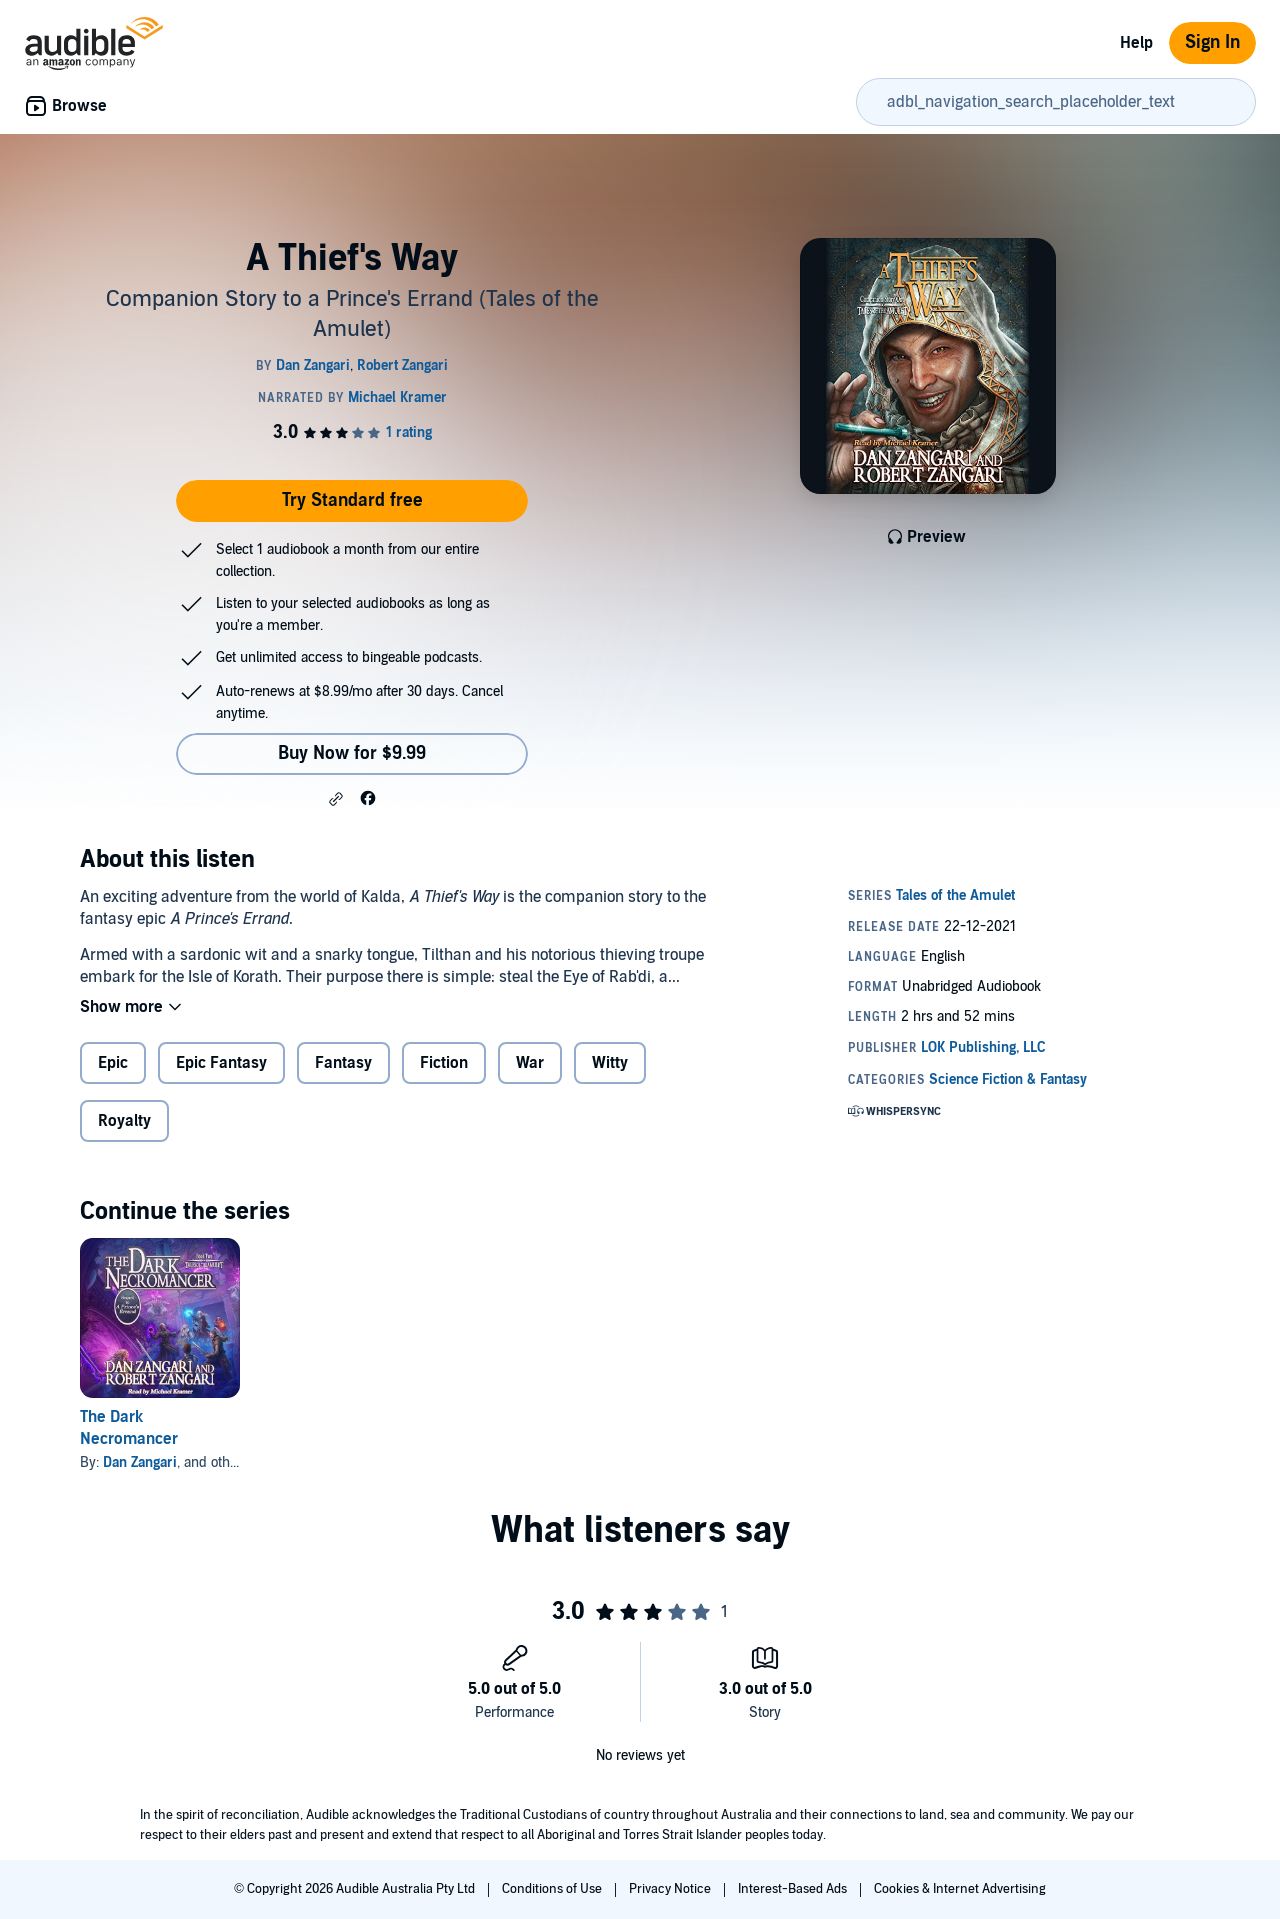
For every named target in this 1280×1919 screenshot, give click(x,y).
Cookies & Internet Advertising (960, 1889)
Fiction (444, 1063)
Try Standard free (352, 500)
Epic (113, 1063)
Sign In (1212, 42)
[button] (336, 799)
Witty (610, 1063)
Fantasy (343, 1063)
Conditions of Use (553, 1889)
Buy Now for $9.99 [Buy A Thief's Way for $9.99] (352, 753)
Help (1136, 43)
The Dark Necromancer (129, 1428)
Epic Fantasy (221, 1063)
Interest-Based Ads (794, 1889)
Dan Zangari (140, 1462)
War (530, 1063)
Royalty (124, 1121)
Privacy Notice (671, 1889)
